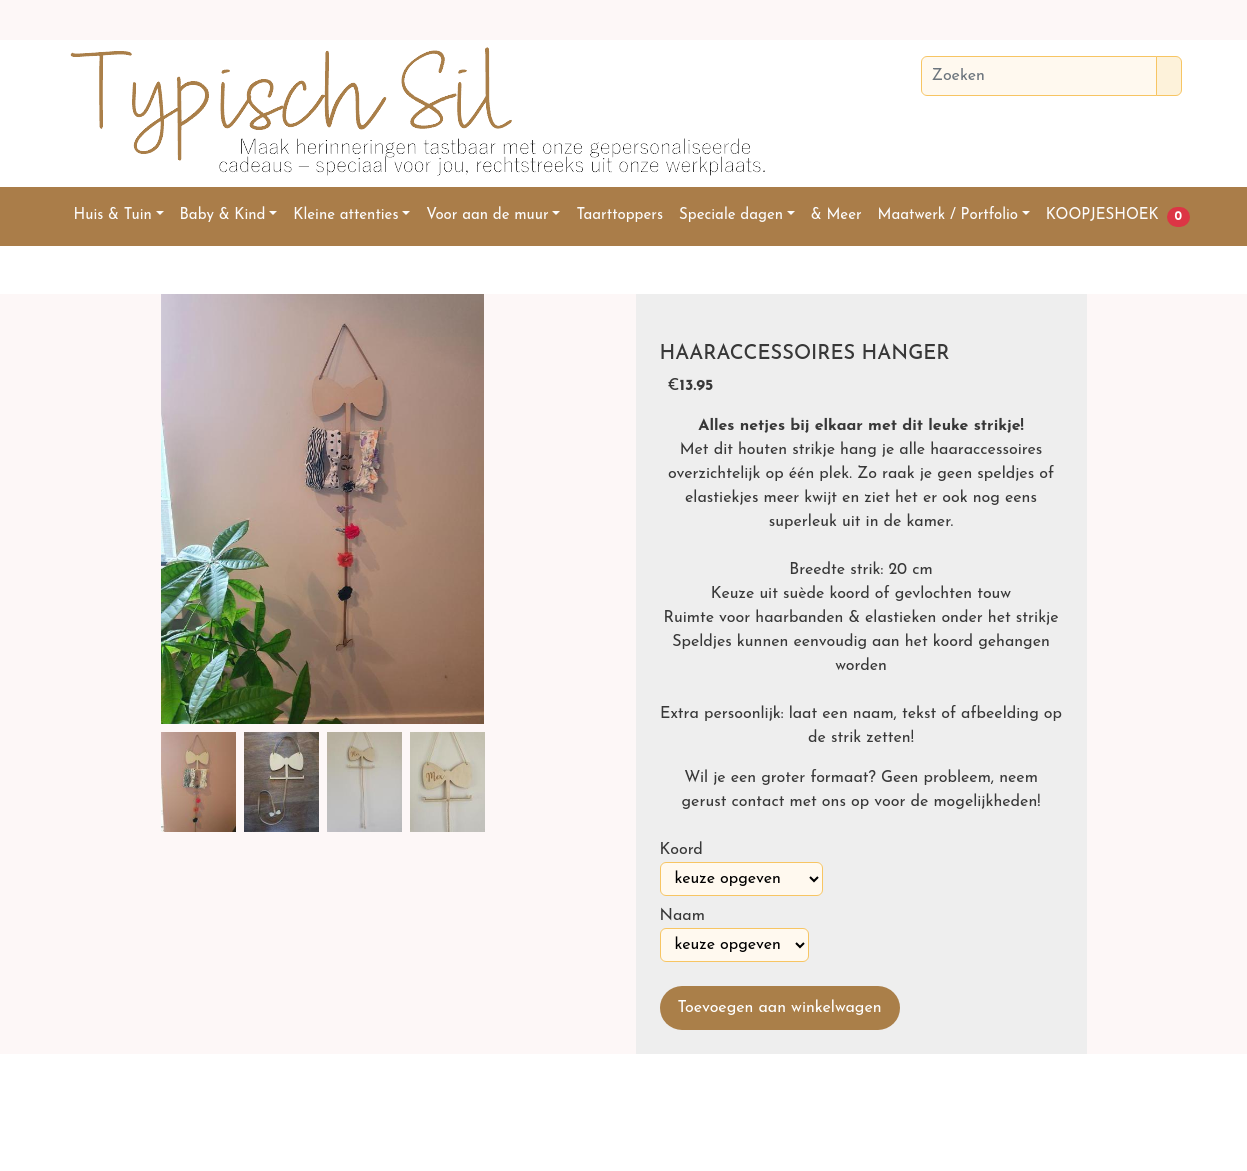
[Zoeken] (1039, 76)
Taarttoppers (619, 215)
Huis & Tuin (113, 215)
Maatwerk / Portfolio (948, 215)
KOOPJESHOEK (1102, 215)
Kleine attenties (345, 215)
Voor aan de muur (487, 215)
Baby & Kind (223, 215)
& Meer (836, 215)
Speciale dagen (731, 215)
